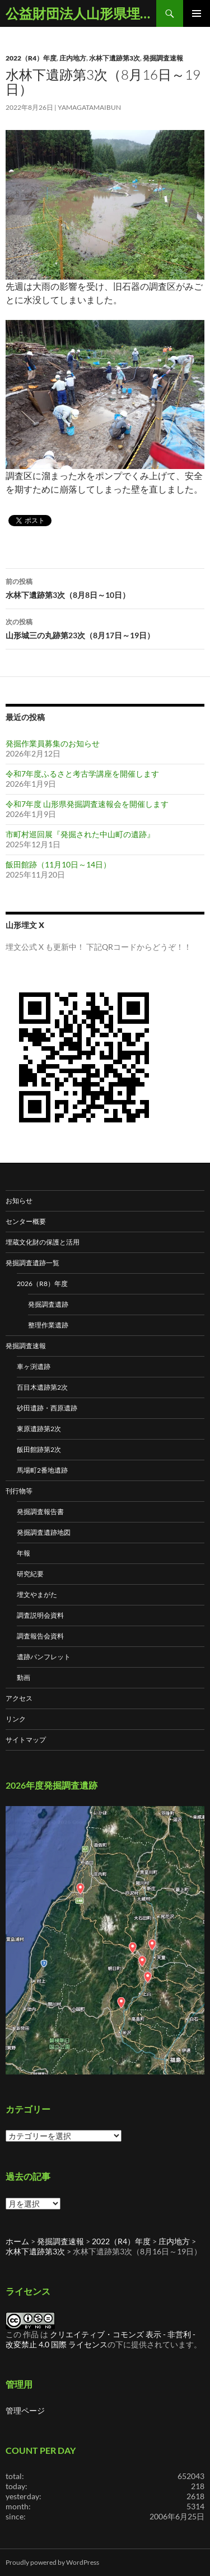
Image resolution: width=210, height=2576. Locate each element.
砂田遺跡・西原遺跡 (47, 1408)
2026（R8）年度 (42, 1283)
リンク (16, 1719)
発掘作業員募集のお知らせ (53, 743)
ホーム (17, 2241)
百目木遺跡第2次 (42, 1387)
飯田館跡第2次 (39, 1449)
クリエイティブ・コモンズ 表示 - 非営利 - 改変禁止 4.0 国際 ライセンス (100, 2339)
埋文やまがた (37, 1594)
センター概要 (26, 1221)
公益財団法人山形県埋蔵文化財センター (81, 13)
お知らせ (19, 1200)
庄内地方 (72, 58)
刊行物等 (19, 1491)
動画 (23, 1677)
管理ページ (25, 2410)
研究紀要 (30, 1574)
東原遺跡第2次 (39, 1428)
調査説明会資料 (40, 1615)
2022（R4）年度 (31, 58)
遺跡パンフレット (44, 1657)
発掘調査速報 (163, 58)
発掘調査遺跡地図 (44, 1532)
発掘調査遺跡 (48, 1304)
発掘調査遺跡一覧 (32, 1263)
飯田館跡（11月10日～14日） (58, 864)
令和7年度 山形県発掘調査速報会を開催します (87, 804)
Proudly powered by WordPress (52, 2562)
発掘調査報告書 (40, 1511)
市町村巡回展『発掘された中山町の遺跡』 (80, 834)
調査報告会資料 (40, 1636)
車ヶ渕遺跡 (33, 1366)
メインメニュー (196, 13)
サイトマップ (26, 1739)
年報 (23, 1553)
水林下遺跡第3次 (114, 58)
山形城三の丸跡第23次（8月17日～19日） (105, 627)
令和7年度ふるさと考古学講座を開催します (82, 773)
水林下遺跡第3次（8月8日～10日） (105, 587)
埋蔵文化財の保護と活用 (43, 1242)
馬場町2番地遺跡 (42, 1470)
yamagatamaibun (89, 107)
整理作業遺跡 (48, 1325)
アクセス (19, 1698)
